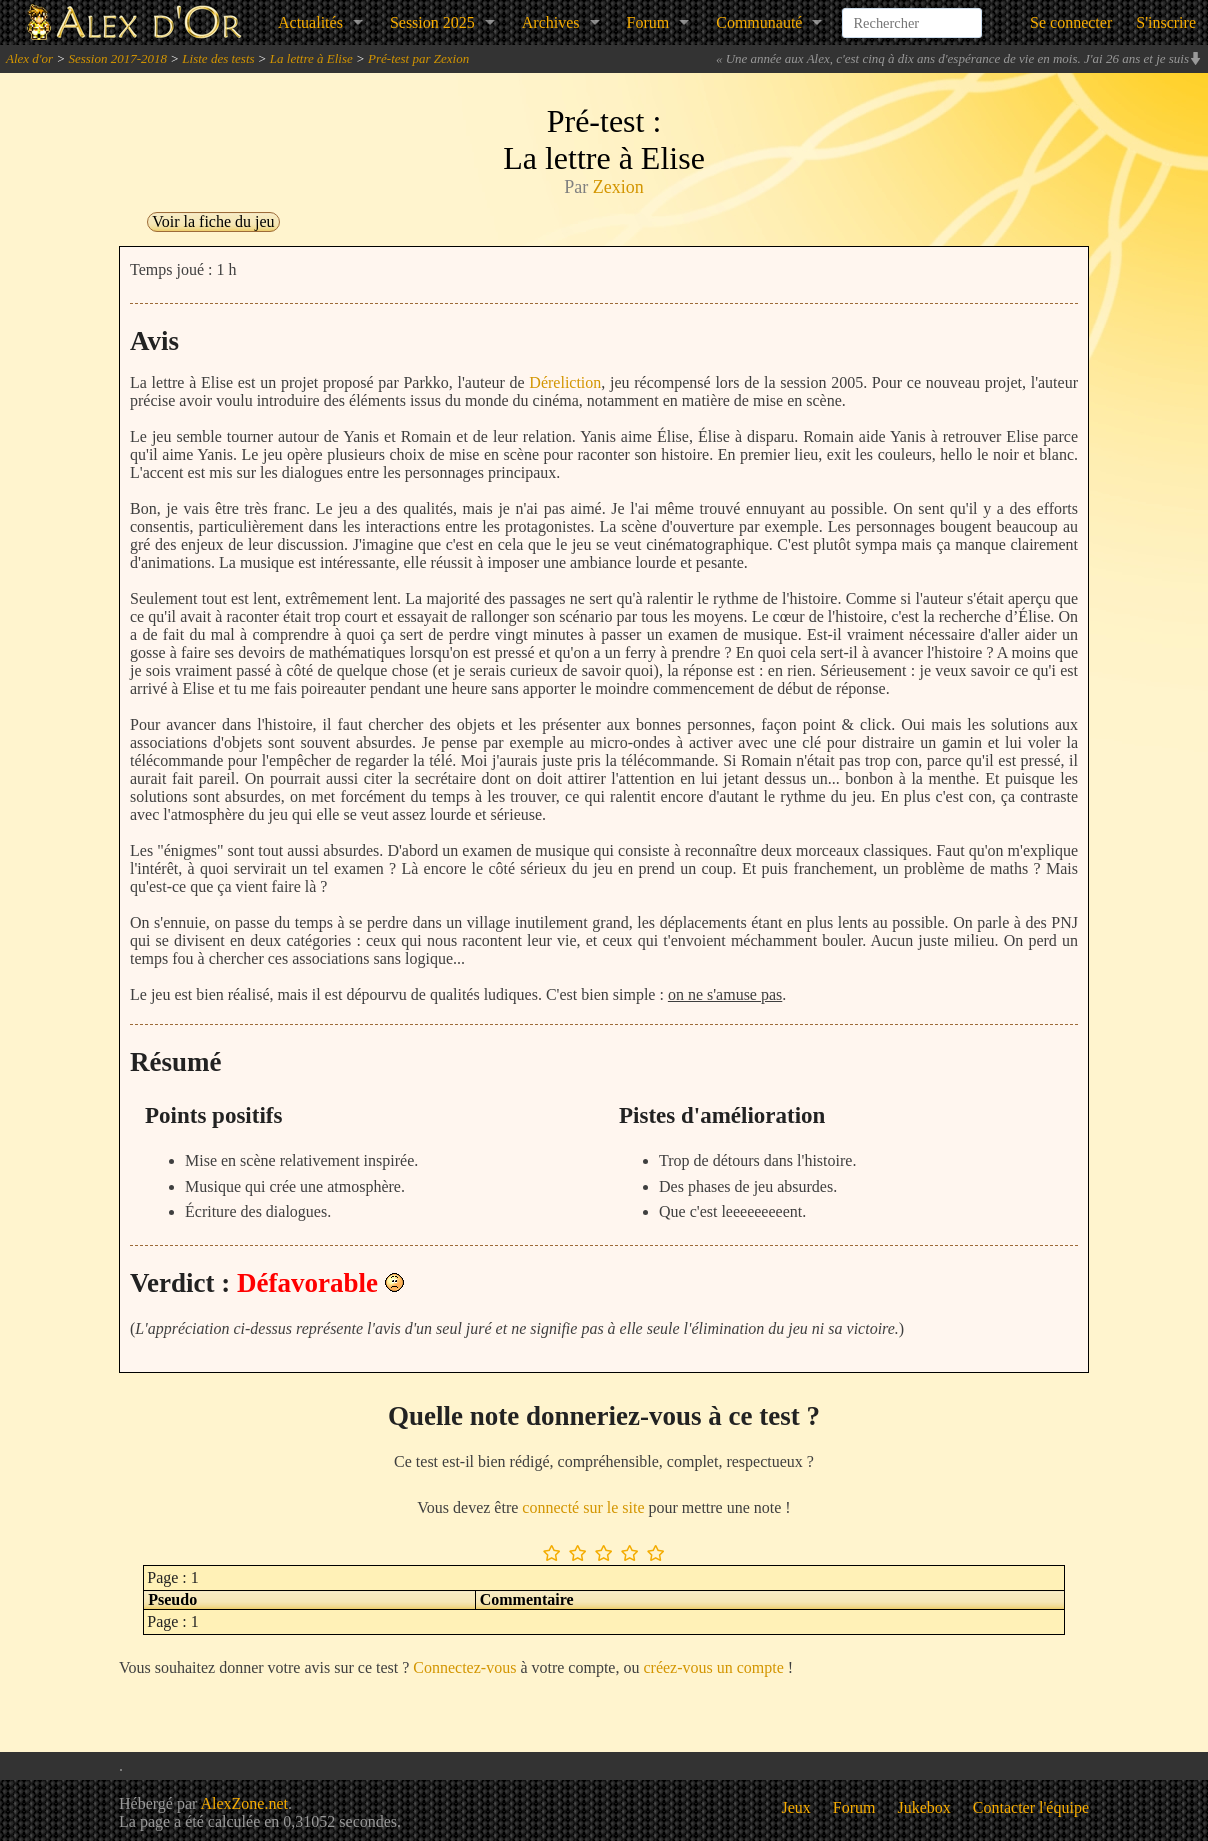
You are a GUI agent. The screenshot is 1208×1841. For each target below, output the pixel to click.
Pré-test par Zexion (418, 58)
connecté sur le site (583, 1507)
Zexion (618, 187)
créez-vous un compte (713, 1667)
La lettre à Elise (311, 58)
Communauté (759, 22)
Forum (648, 22)
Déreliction (565, 382)
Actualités (310, 22)
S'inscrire (1166, 22)
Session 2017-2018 (117, 58)
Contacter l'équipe (1031, 1807)
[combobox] (912, 14)
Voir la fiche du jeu (213, 221)
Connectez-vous (464, 1667)
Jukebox (924, 1807)
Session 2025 (432, 22)
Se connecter (1071, 22)
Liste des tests (218, 58)
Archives (551, 22)
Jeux (796, 1807)
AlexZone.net (244, 1803)
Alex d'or (29, 58)
